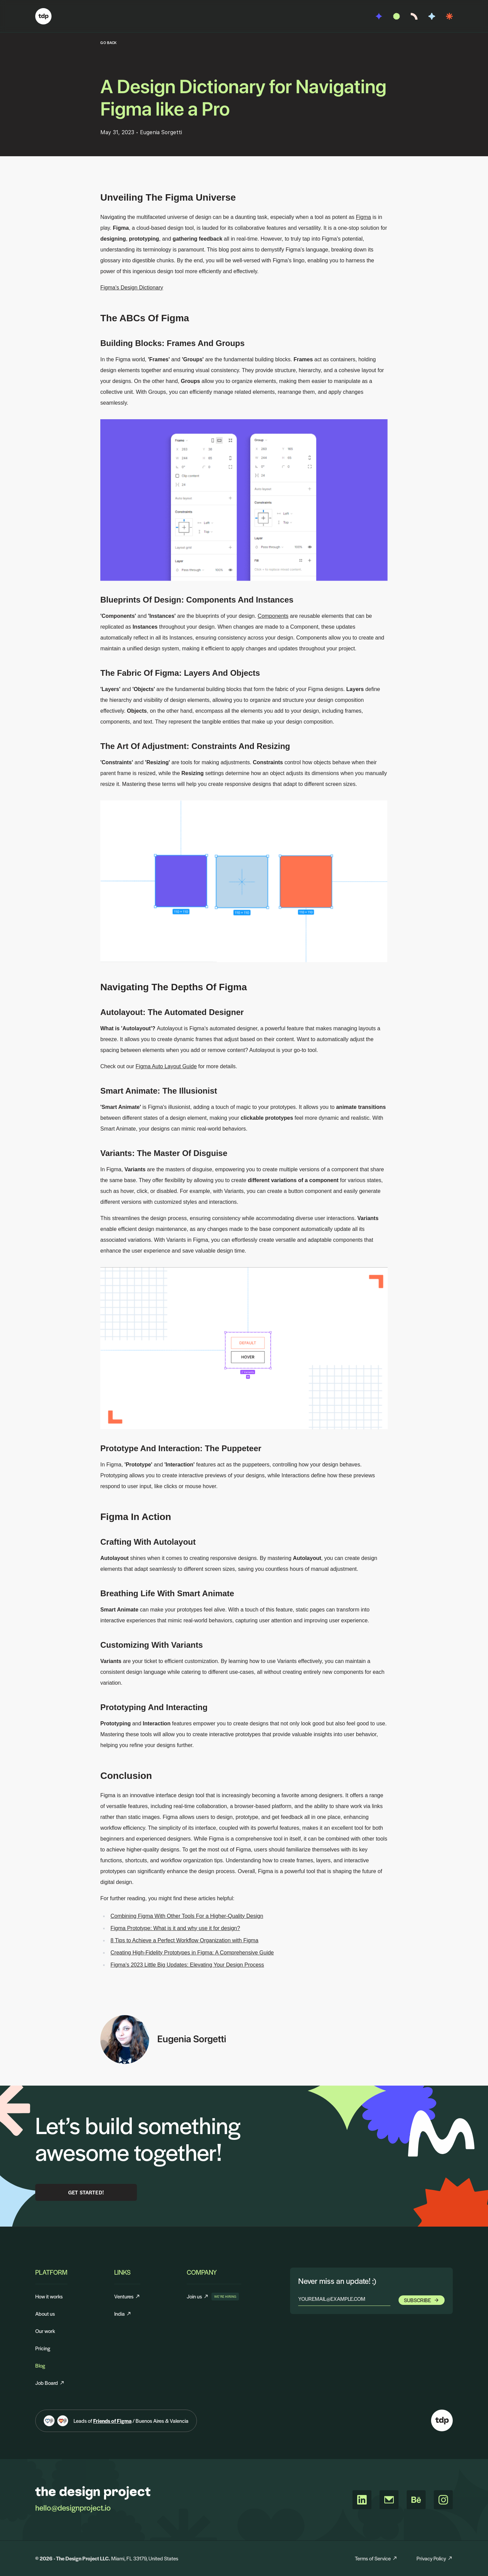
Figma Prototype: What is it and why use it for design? (175, 1928)
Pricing (42, 2348)
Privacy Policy (434, 2558)
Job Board (50, 2382)
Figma (363, 217)
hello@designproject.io (73, 2507)
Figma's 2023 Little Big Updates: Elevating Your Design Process (187, 1965)
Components (273, 616)
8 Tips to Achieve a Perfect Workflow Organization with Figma (184, 1940)
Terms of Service (376, 2558)
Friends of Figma (112, 2420)
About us (45, 2313)
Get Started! (86, 2192)
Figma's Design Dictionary (131, 287)
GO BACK (108, 42)
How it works (49, 2296)
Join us (198, 2296)
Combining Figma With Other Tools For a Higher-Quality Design (186, 1916)
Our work (45, 2330)
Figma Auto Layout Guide (166, 1066)
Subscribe (421, 2300)
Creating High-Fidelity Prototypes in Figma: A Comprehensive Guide (192, 1952)
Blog (40, 2365)
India (122, 2313)
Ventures (127, 2296)
